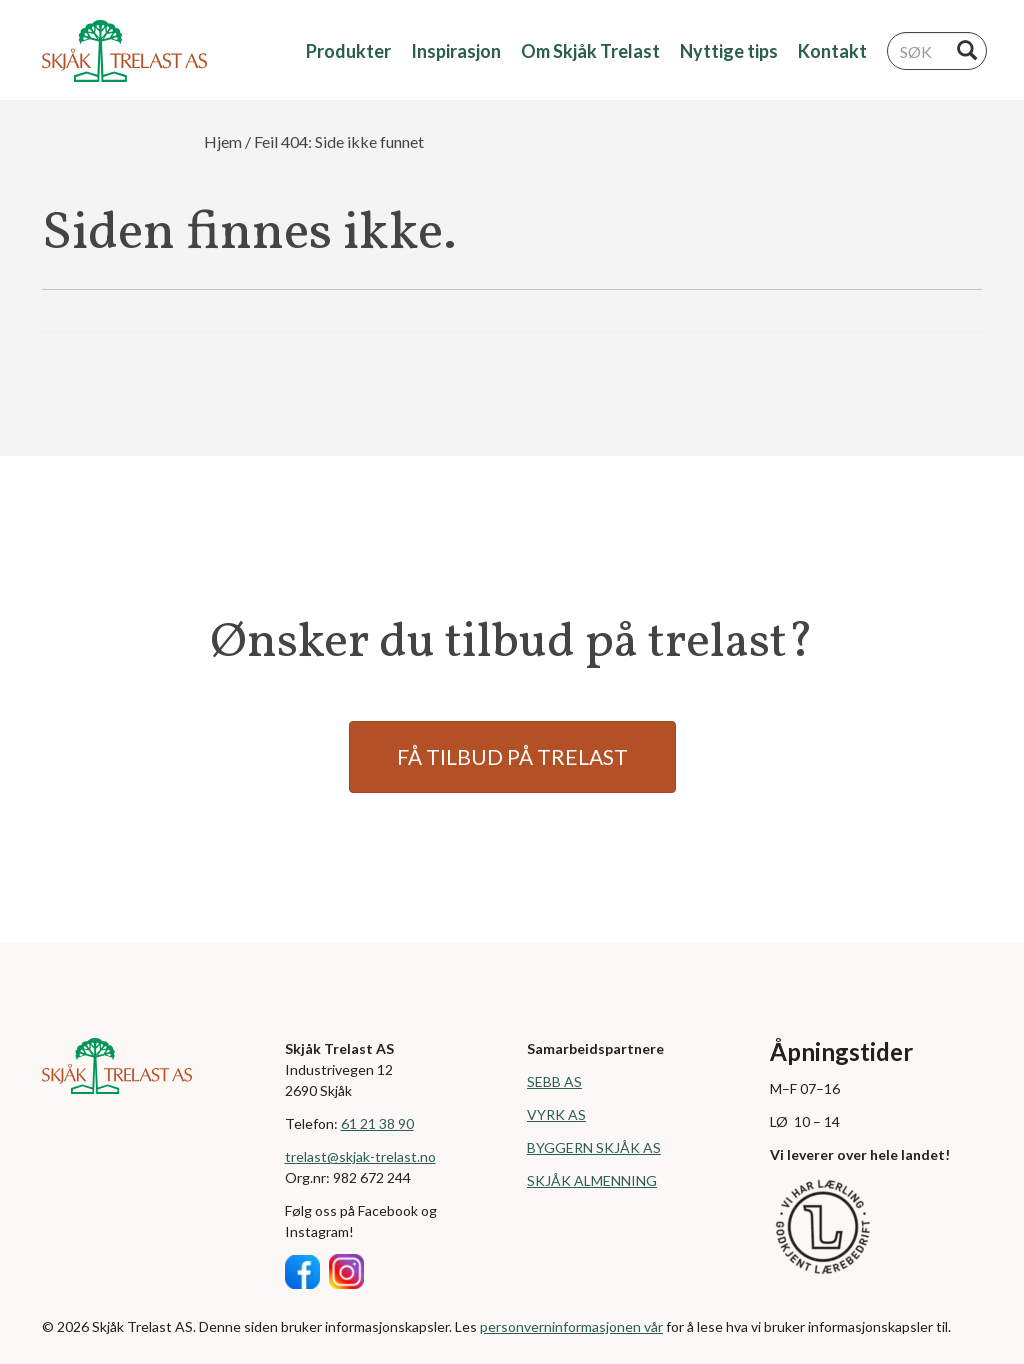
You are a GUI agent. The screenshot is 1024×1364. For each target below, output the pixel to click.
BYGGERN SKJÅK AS (594, 1147)
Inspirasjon (456, 51)
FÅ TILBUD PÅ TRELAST (512, 756)
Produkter (348, 51)
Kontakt (832, 51)
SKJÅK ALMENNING (592, 1180)
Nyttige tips (729, 51)
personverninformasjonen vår (571, 1326)
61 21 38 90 (377, 1123)
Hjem (223, 141)
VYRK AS (556, 1114)
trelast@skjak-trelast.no (360, 1156)
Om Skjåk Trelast (590, 51)
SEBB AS (554, 1081)
